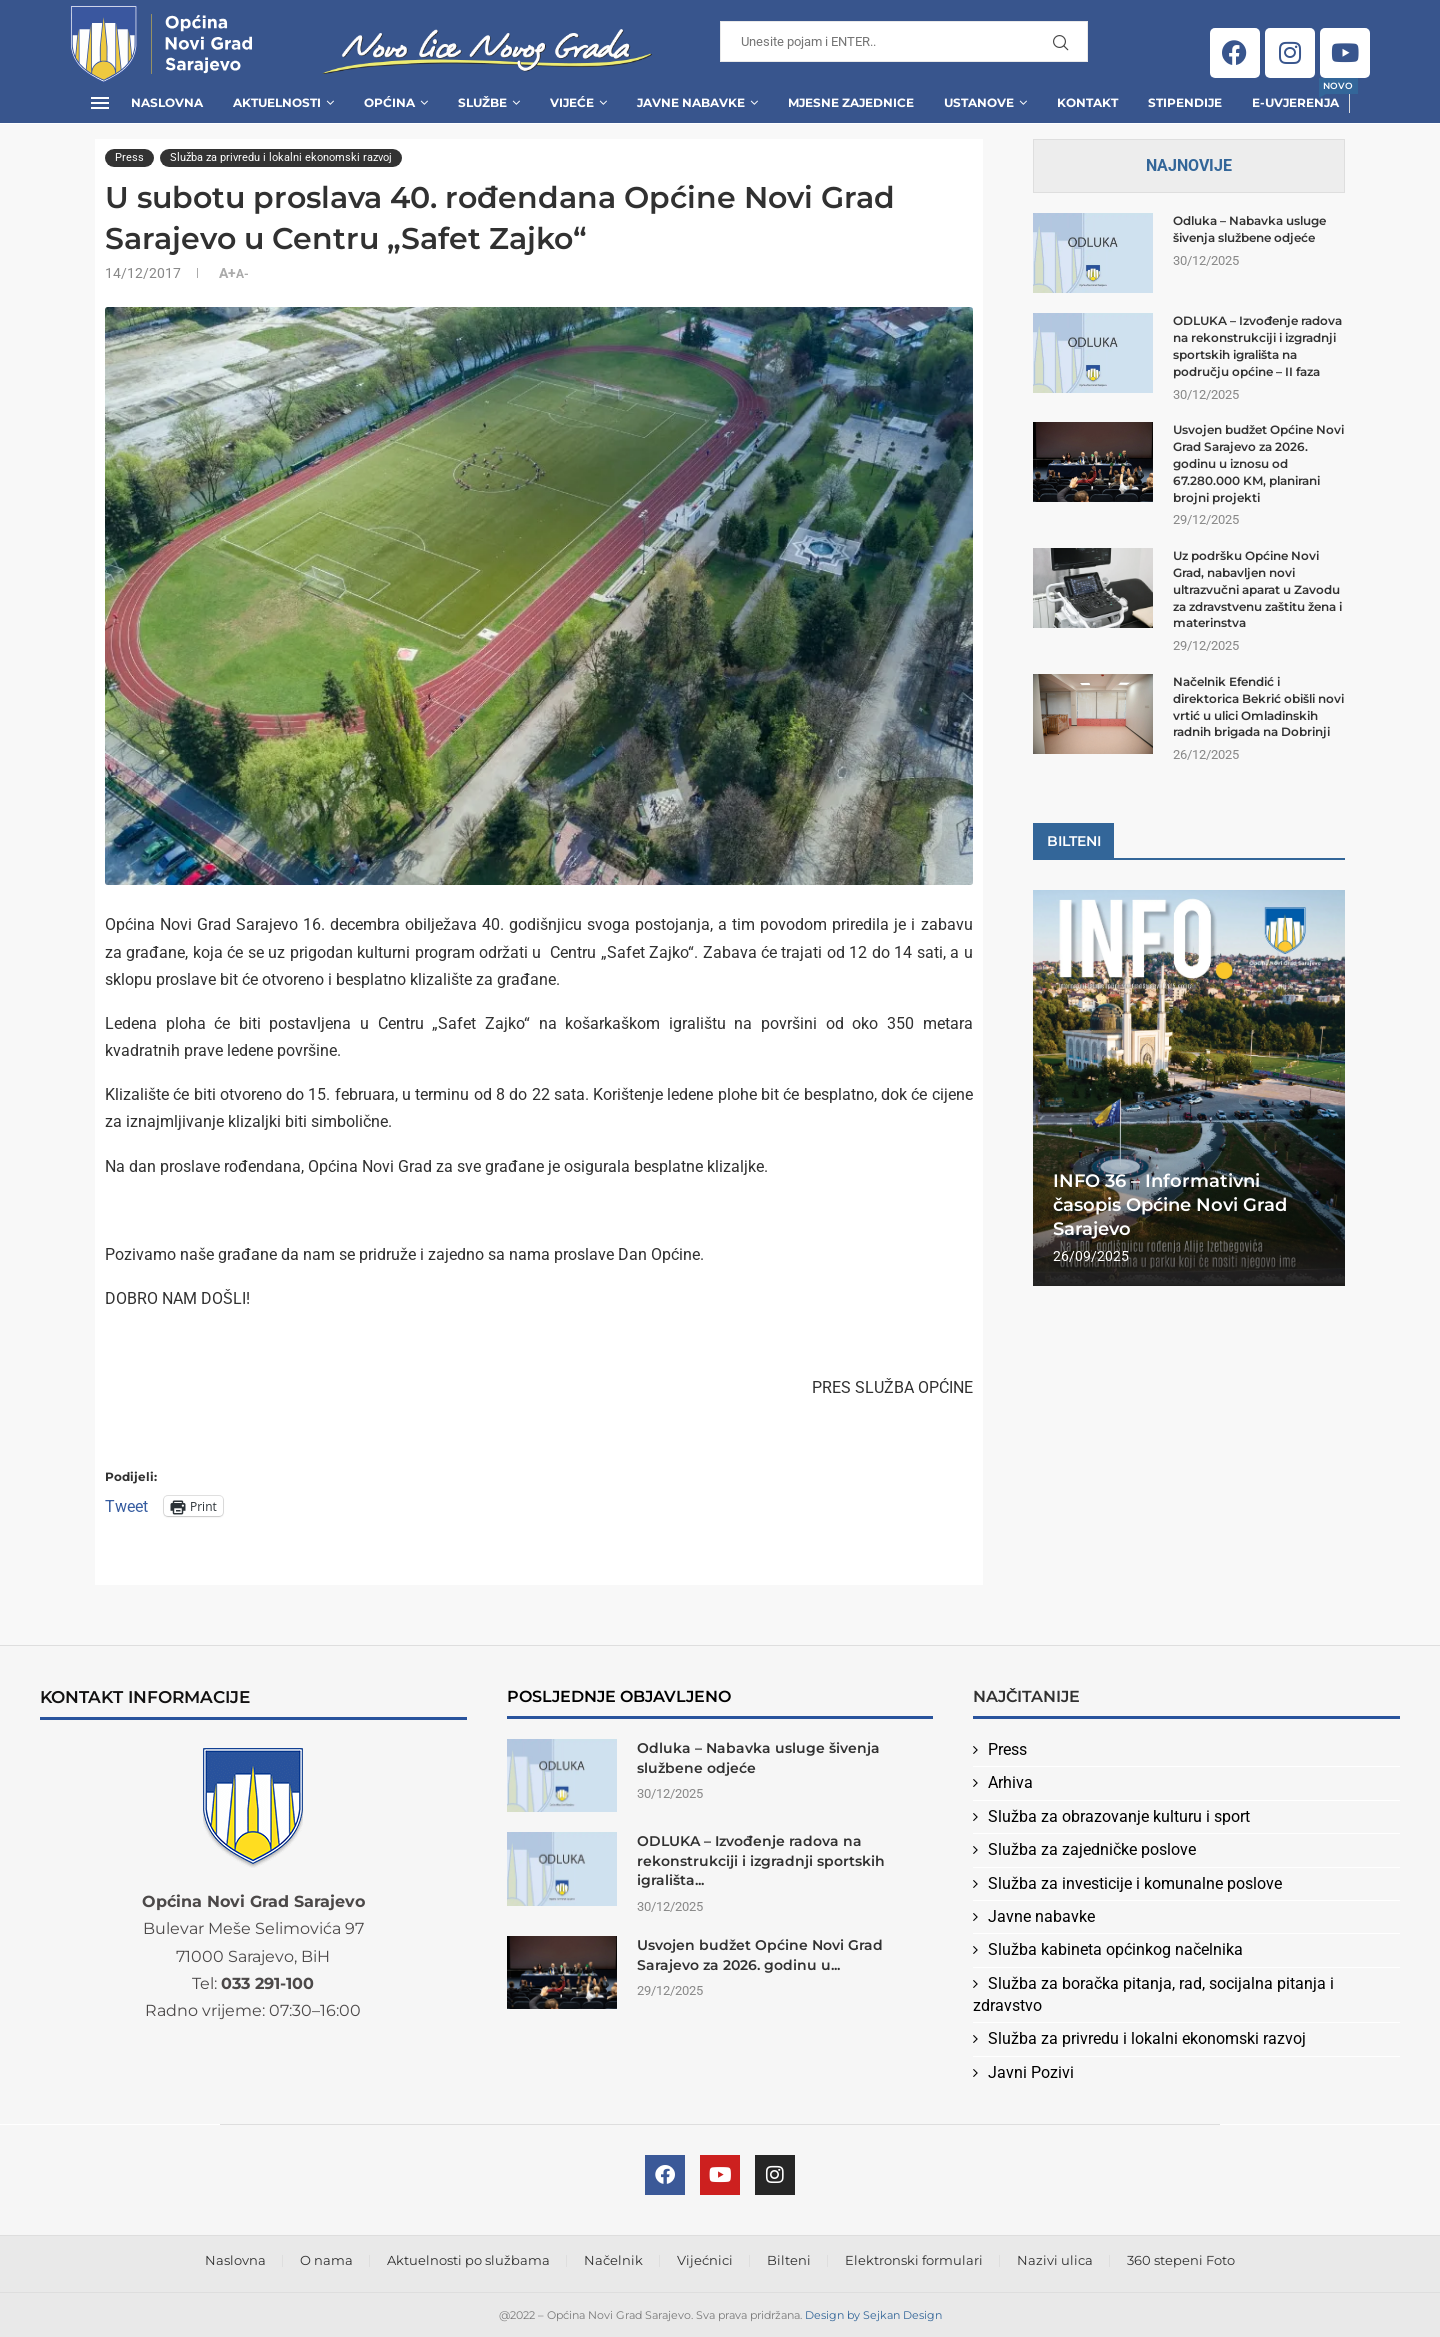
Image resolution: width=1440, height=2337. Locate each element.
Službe (482, 102)
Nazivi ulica (1055, 2260)
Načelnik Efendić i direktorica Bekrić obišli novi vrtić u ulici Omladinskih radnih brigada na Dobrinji (1258, 706)
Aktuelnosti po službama (468, 2260)
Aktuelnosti (277, 102)
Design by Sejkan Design (873, 2315)
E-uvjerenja (1295, 96)
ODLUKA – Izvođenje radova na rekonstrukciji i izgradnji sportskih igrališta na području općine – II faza (1257, 345)
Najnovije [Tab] (1189, 165)
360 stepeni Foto (1181, 2260)
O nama (326, 2260)
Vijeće (572, 102)
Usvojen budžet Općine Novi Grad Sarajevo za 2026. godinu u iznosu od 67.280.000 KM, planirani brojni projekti (1258, 463)
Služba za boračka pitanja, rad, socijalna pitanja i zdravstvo (1153, 1994)
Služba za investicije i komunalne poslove (1135, 1883)
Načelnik (613, 2260)
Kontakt (1087, 102)
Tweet (126, 1505)
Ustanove (979, 102)
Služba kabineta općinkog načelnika (1115, 1949)
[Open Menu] (100, 103)
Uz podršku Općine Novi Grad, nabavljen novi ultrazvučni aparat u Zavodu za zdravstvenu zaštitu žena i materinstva (1257, 589)
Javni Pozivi (1031, 2072)
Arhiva (1010, 1782)
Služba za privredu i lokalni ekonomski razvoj (1147, 2038)
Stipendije (1185, 102)
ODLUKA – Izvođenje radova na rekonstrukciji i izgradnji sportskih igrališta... (761, 1860)
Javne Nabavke (691, 102)
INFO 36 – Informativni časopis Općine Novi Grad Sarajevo (1170, 1205)
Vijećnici (705, 2260)
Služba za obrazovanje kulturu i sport (1119, 1816)
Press (1007, 1749)
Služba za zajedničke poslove (1092, 1849)
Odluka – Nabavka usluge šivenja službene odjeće (1249, 229)
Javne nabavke (1041, 1916)
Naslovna (167, 102)
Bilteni (789, 2260)
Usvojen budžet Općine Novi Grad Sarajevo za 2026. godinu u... (760, 1955)
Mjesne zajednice (851, 102)
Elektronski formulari (914, 2260)
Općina (389, 102)
